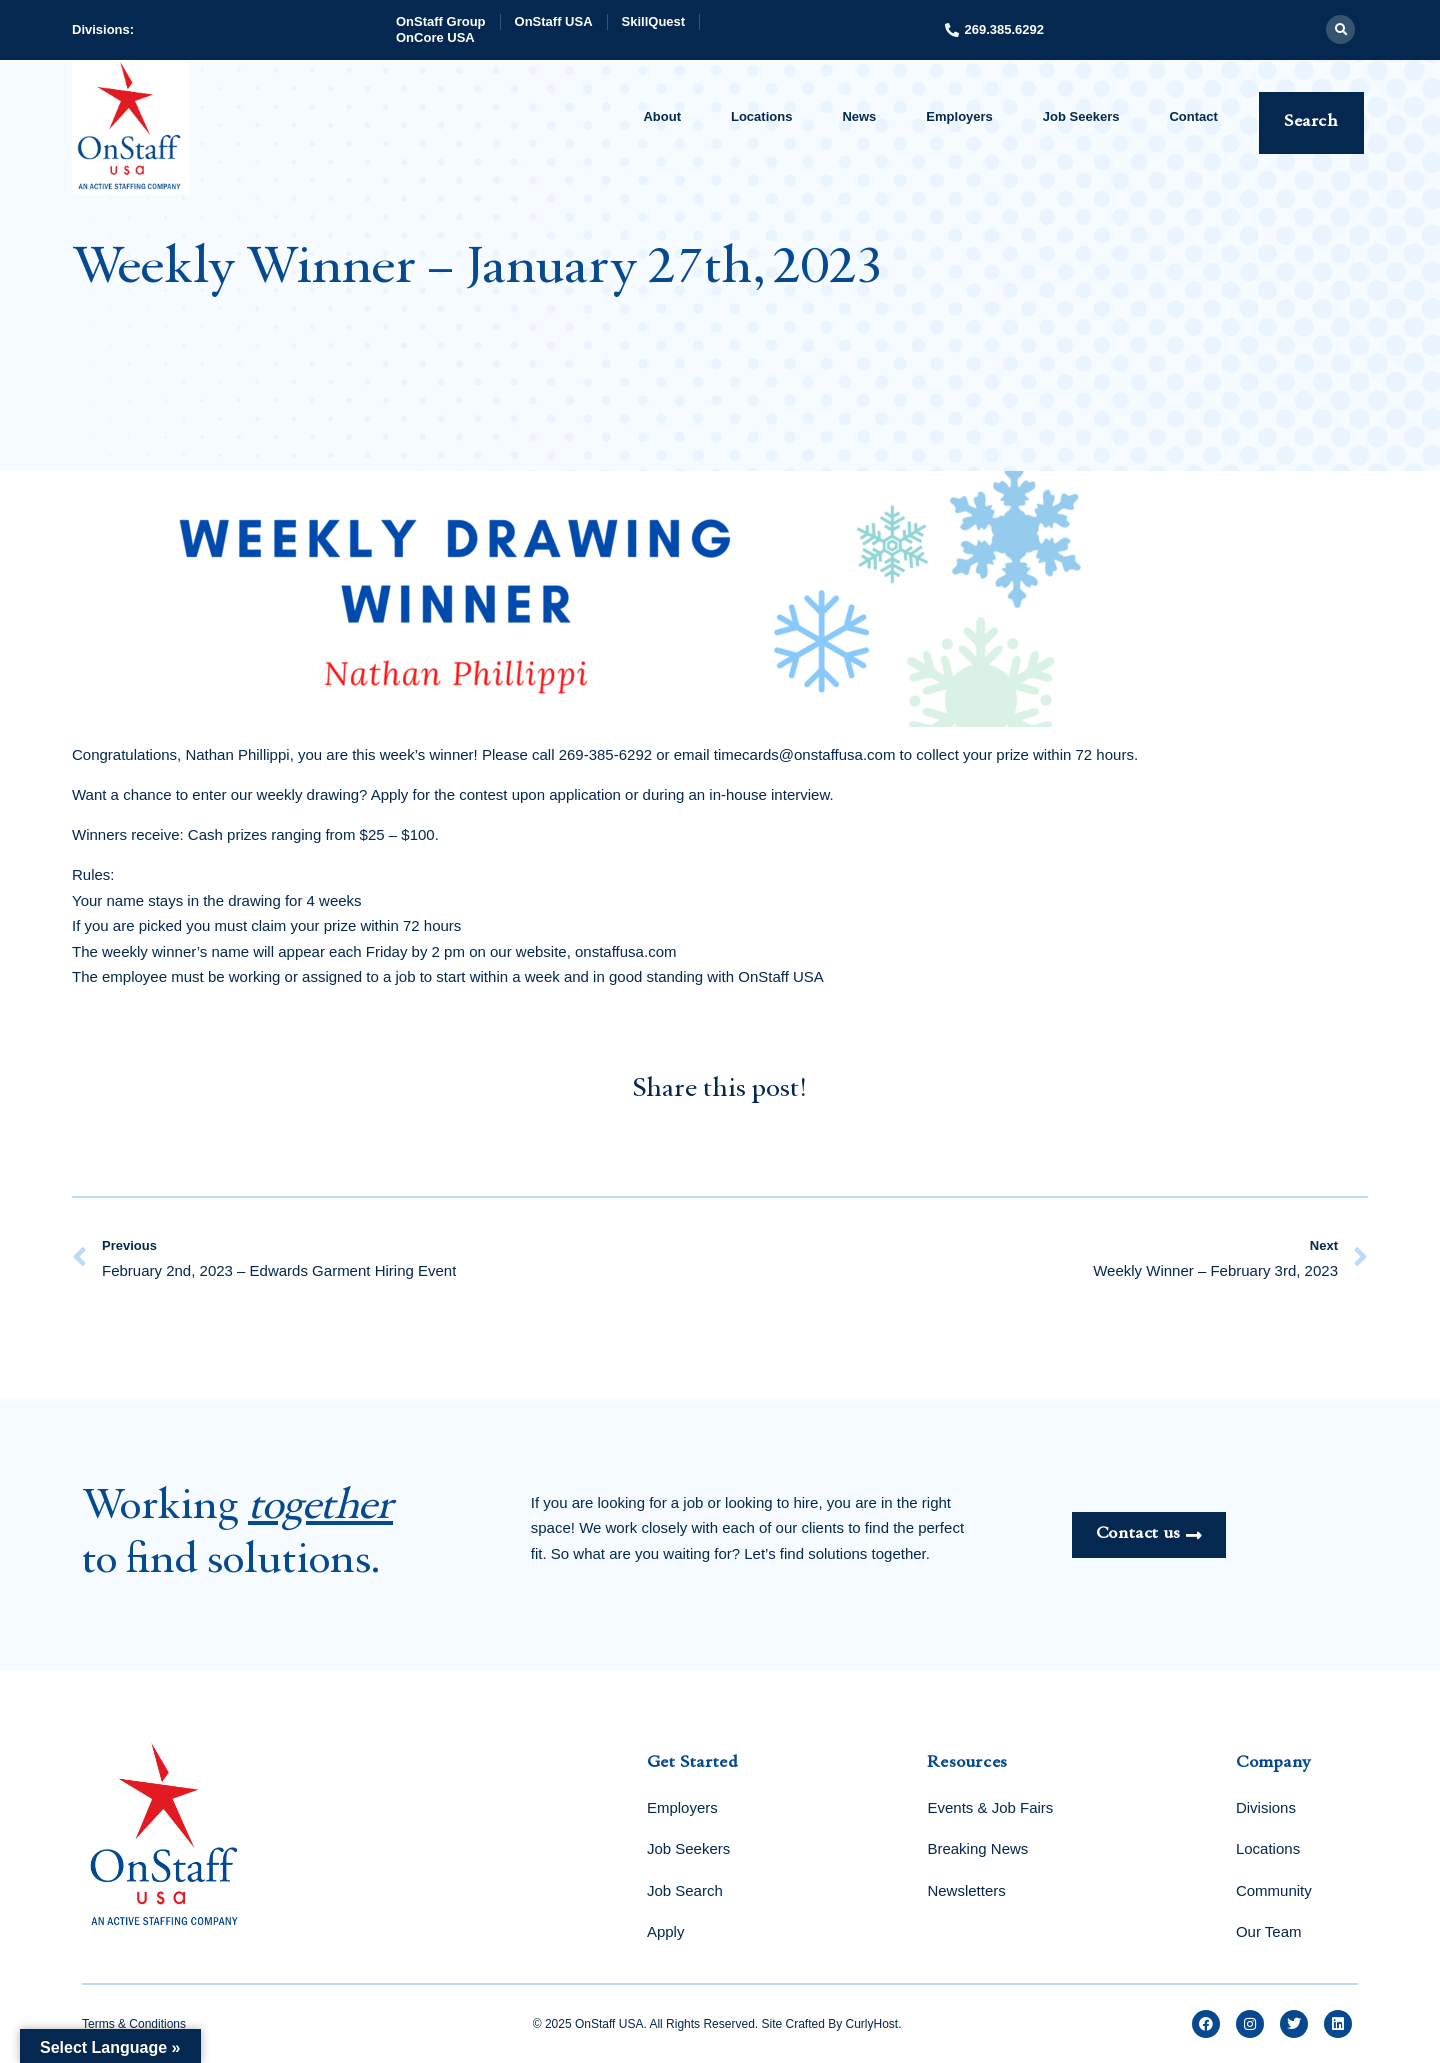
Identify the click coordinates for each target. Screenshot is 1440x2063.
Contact (1193, 116)
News (859, 116)
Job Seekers (1081, 116)
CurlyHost (872, 2024)
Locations (761, 116)
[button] (1340, 29)
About (662, 116)
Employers (959, 116)
